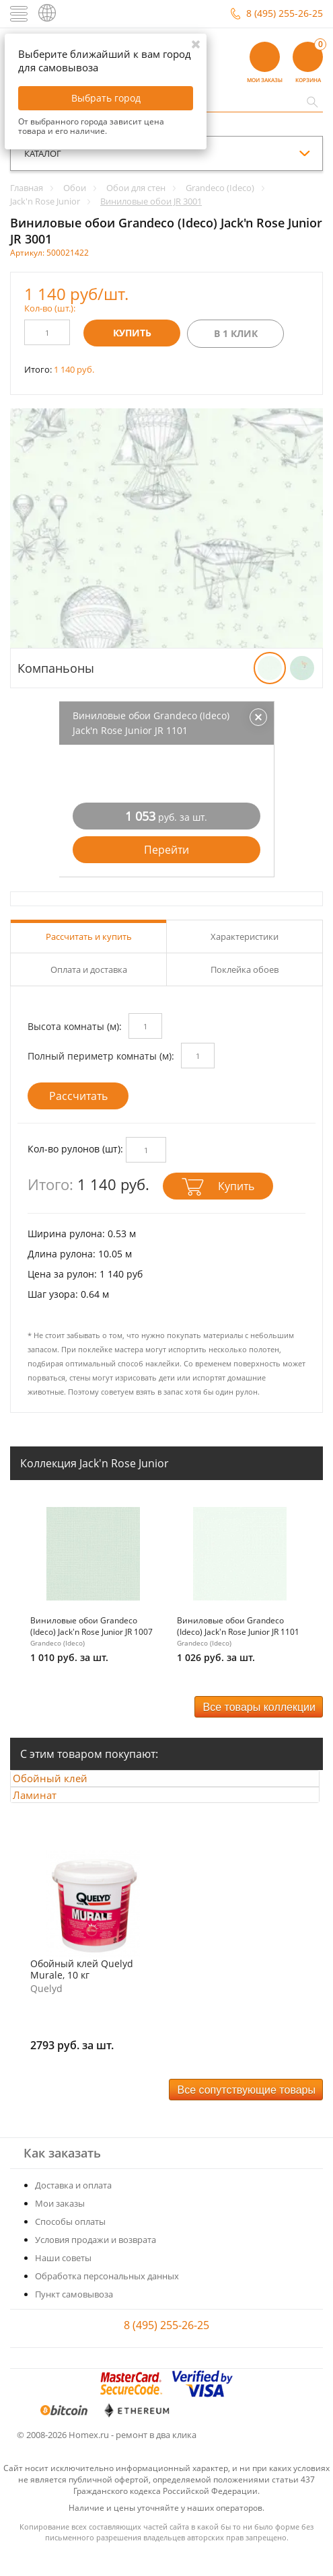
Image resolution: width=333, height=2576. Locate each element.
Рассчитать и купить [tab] (89, 936)
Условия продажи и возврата (95, 2263)
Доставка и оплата (73, 2209)
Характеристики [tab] (245, 936)
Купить (132, 332)
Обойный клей (62, 1784)
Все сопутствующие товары (247, 2113)
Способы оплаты (70, 2245)
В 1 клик (236, 333)
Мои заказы (60, 2227)
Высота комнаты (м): (75, 1026)
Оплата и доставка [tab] (88, 969)
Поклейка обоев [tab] (245, 969)
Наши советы (63, 2281)
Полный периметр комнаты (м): (101, 1056)
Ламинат (47, 1812)
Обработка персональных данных (107, 2299)
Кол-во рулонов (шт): (75, 1148)
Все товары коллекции (259, 1707)
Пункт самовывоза (74, 2318)
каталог (42, 153)
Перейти (166, 849)
